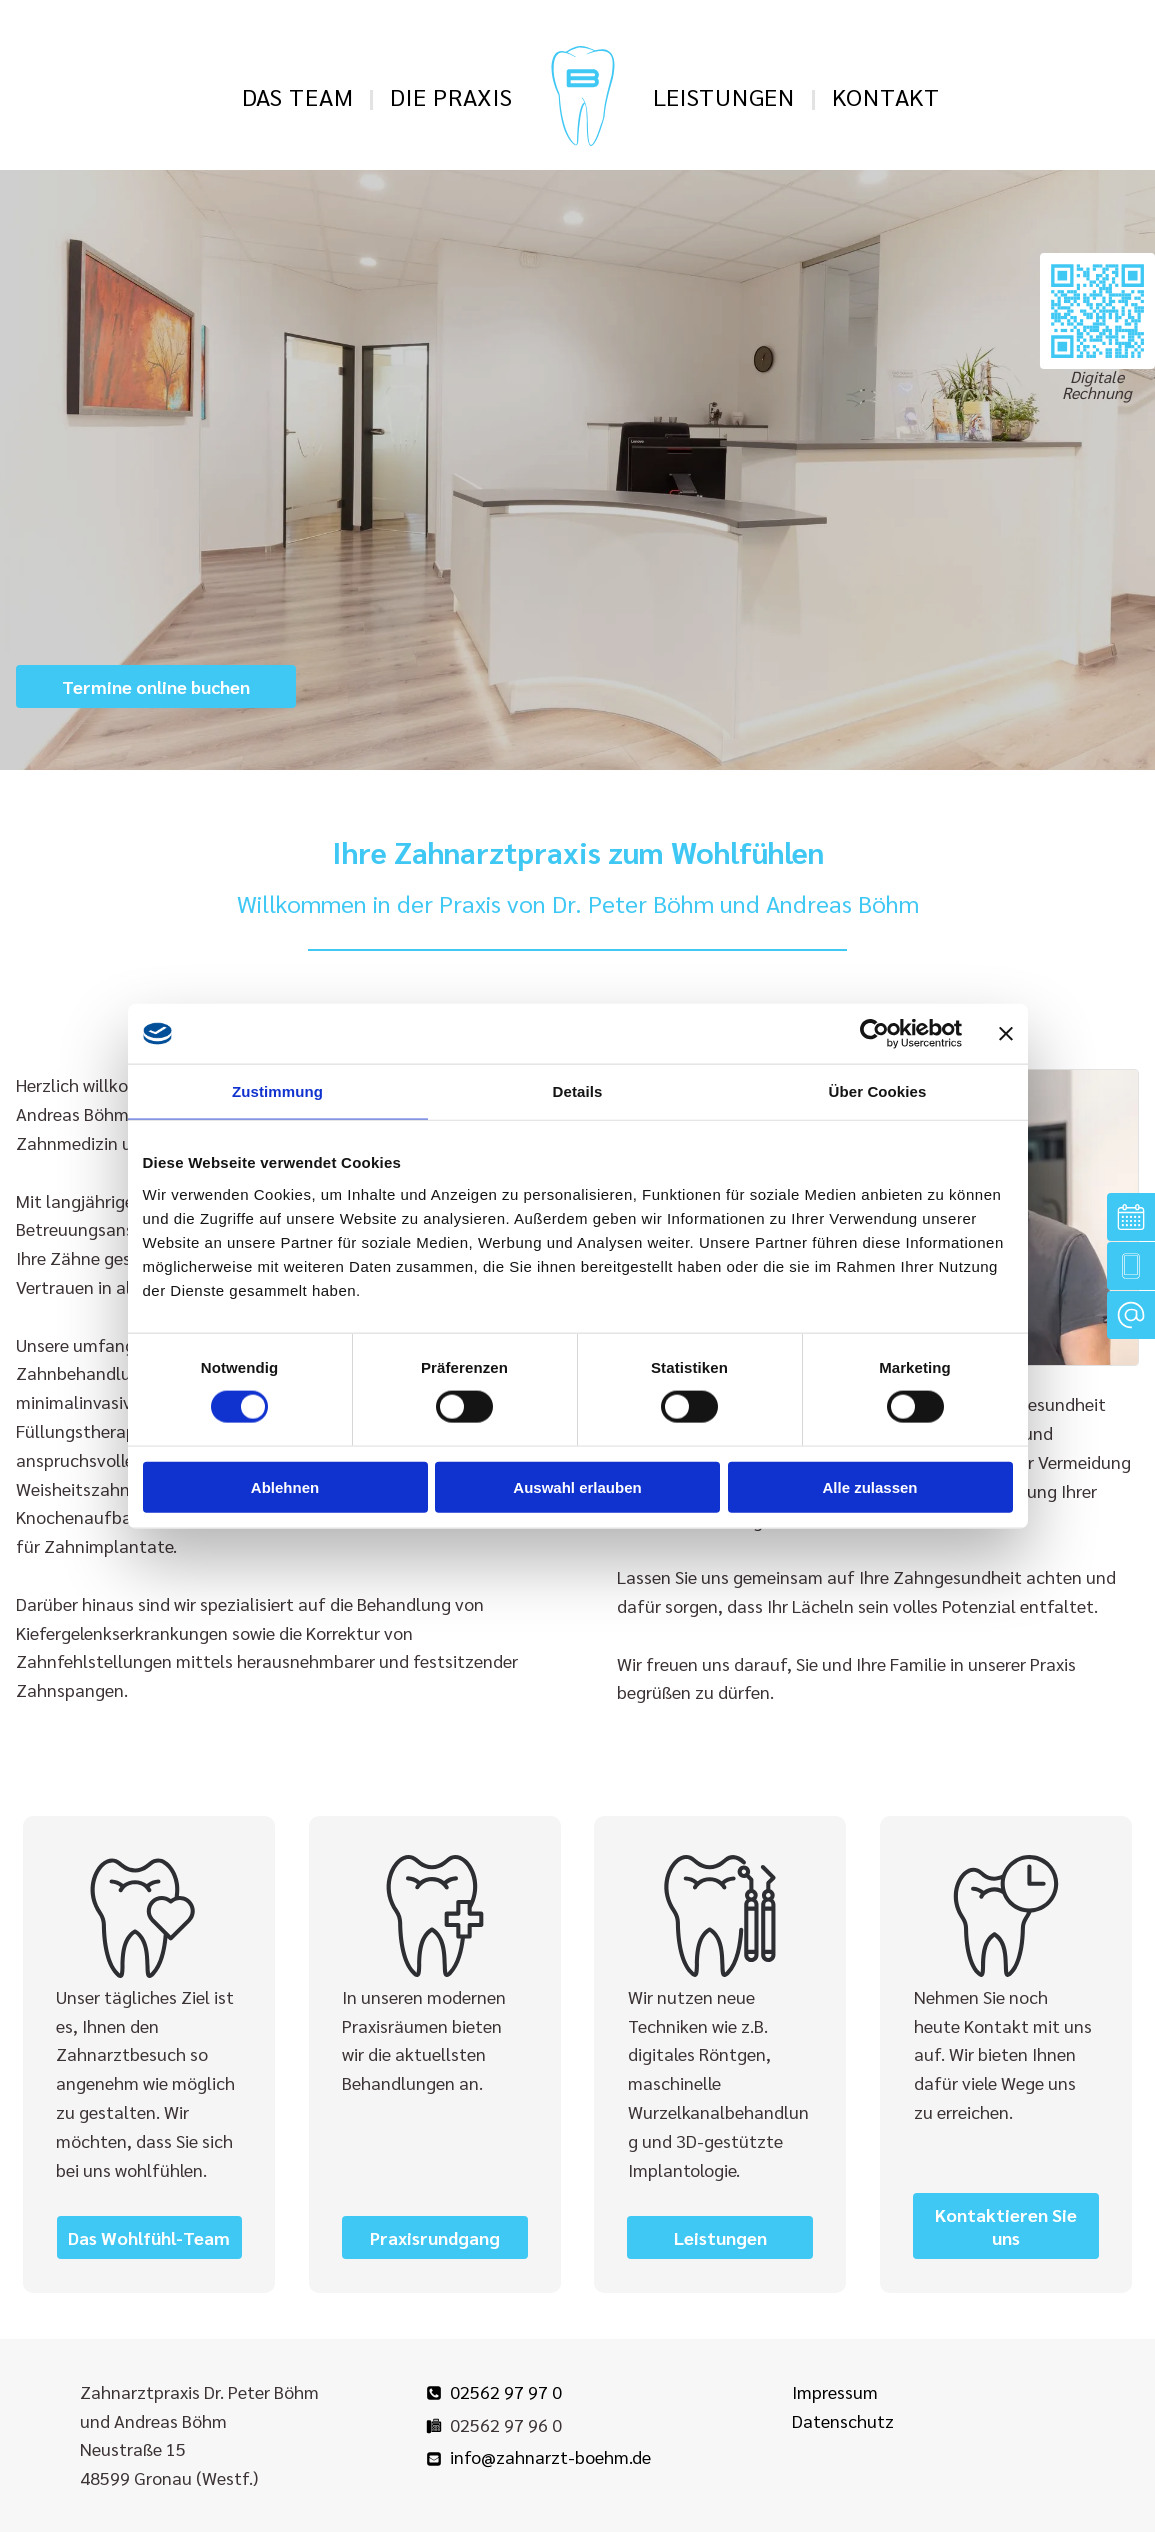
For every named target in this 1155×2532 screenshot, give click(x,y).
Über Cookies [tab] (878, 1091)
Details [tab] (578, 1091)
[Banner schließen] (1006, 1034)
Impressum (835, 2391)
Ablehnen (285, 1486)
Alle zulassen (869, 1486)
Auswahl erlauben (577, 1486)
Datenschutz (843, 2420)
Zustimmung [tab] (277, 1091)
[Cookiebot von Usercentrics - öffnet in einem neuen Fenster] (874, 1034)
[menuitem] (301, 96)
